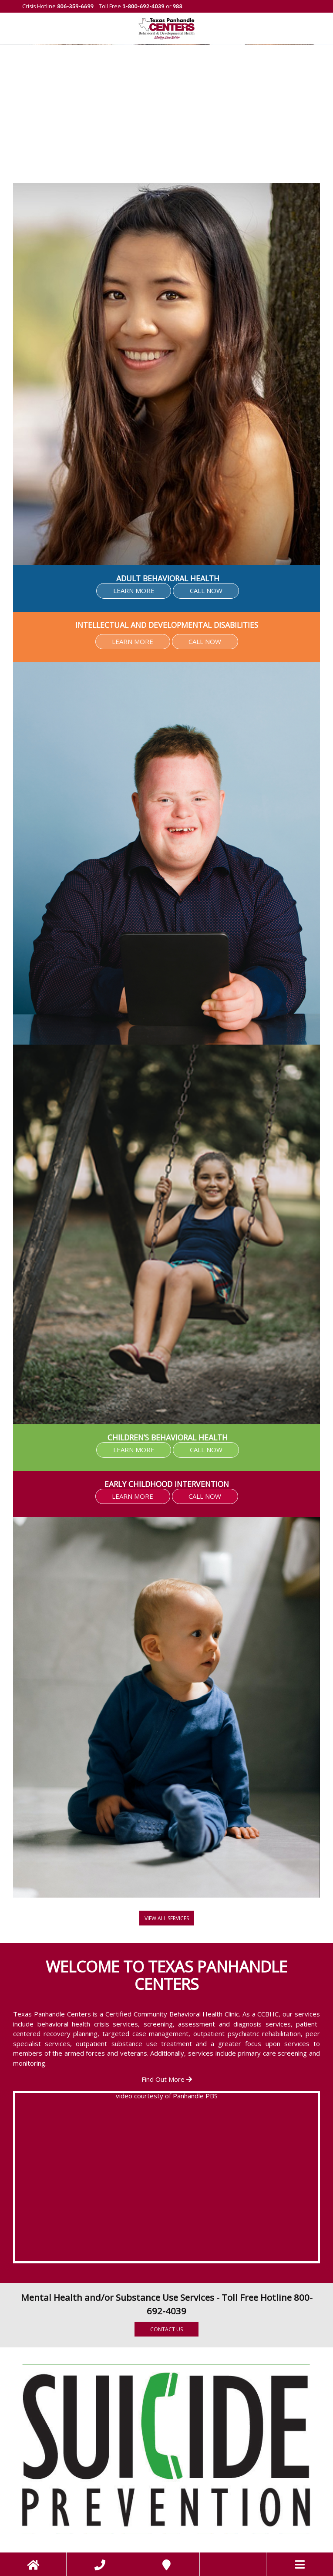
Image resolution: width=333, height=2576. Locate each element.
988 (177, 6)
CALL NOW (206, 590)
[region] (166, 113)
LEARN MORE (134, 590)
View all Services (167, 1918)
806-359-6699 (75, 6)
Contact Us (166, 2329)
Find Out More (166, 2079)
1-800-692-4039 (143, 6)
